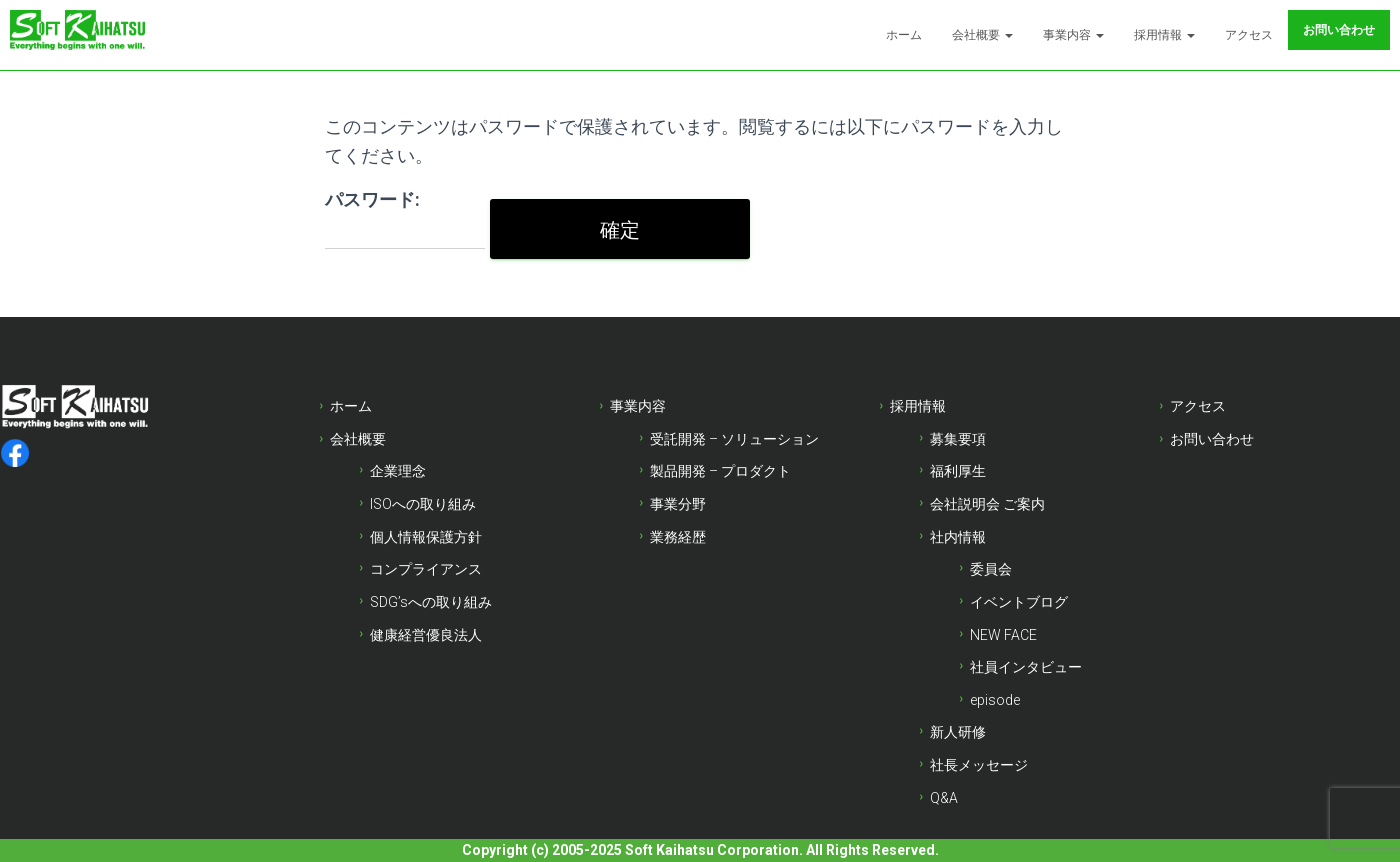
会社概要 (982, 35)
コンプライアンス (426, 569)
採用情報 (1164, 35)
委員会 (991, 569)
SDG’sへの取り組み (431, 602)
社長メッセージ (979, 765)
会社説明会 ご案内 (987, 504)
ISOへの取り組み (423, 504)
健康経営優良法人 (426, 635)
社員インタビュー (1026, 667)
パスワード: (405, 219)
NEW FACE (1003, 635)
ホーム (904, 35)
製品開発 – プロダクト (720, 471)
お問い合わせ (1339, 30)
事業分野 (678, 504)
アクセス (1249, 35)
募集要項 (958, 439)
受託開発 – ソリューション (734, 439)
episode (995, 700)
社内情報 (958, 537)
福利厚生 (958, 471)
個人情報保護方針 (426, 537)
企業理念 (398, 471)
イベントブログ (1019, 602)
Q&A (944, 798)
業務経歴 (678, 537)
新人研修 (958, 732)
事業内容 (1073, 35)
